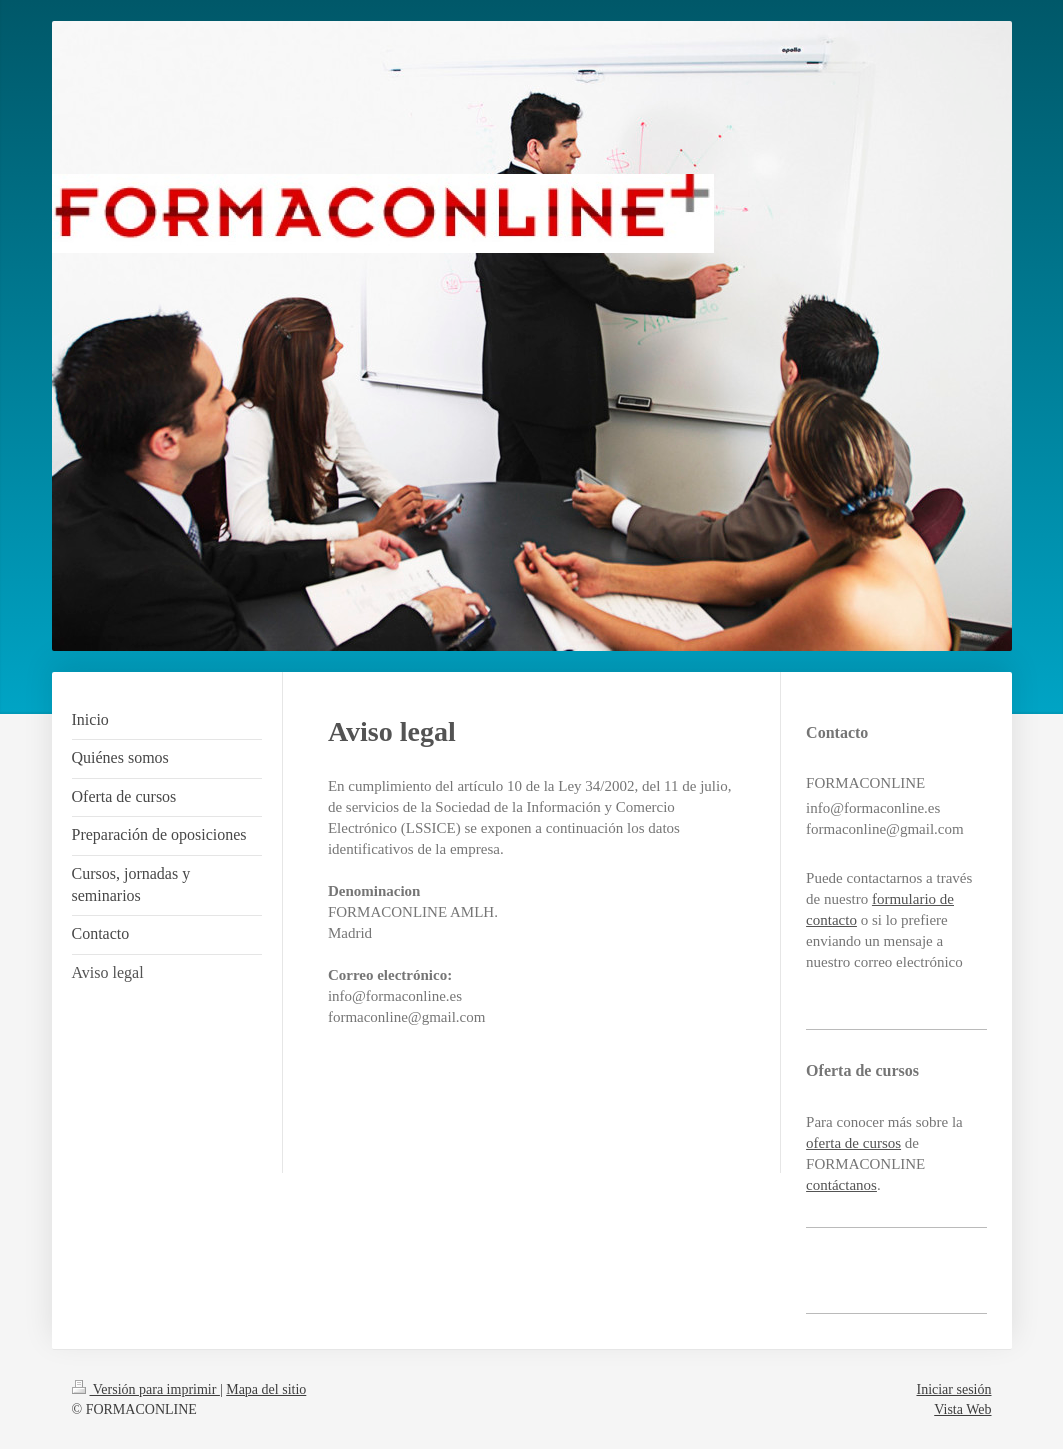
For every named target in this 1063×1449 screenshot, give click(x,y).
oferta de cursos (853, 1143)
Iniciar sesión (953, 1389)
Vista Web (962, 1409)
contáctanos (841, 1185)
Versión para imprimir (146, 1389)
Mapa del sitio (266, 1389)
